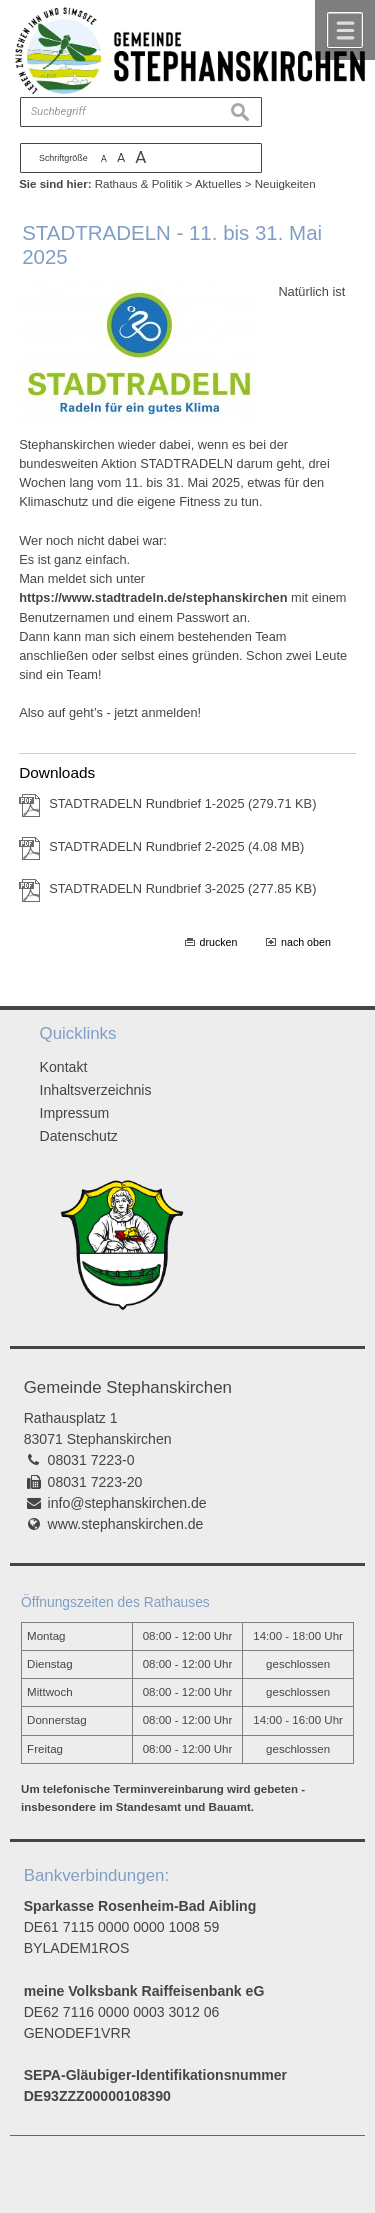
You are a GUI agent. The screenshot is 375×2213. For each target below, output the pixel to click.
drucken (219, 942)
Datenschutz (79, 1136)
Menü (345, 30)
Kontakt (64, 1067)
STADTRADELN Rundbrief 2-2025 (176, 846)
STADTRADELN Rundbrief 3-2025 (182, 888)
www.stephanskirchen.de (126, 1524)
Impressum (75, 1113)
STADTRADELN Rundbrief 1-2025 (182, 803)
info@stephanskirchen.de (127, 1503)
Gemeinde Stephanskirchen (128, 1387)
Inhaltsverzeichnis (96, 1090)
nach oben (306, 942)
